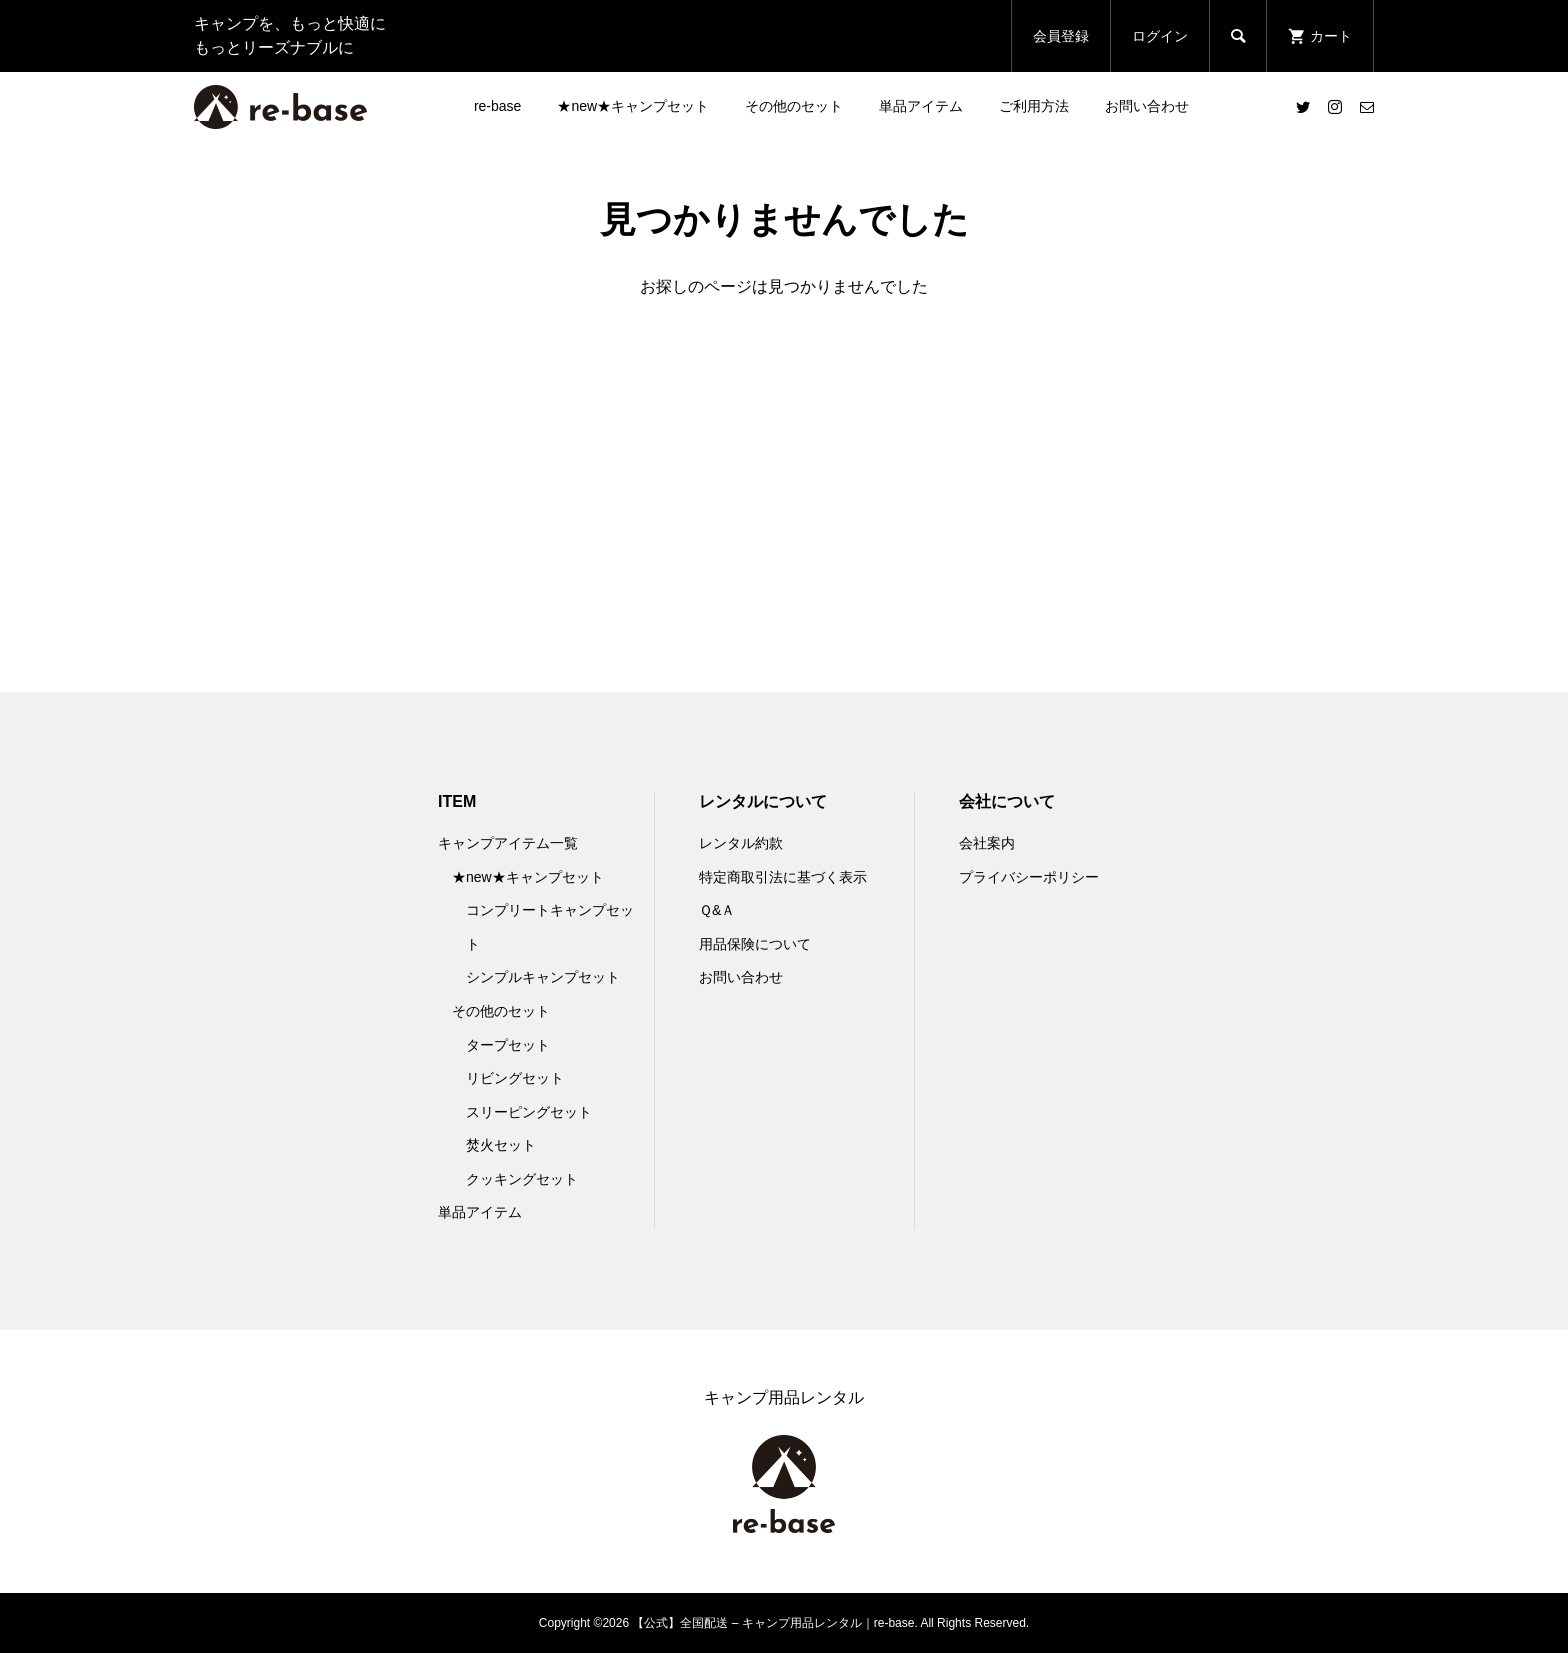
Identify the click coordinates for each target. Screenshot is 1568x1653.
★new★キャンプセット (633, 106)
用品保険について (755, 944)
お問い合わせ (1147, 106)
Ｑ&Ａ (717, 910)
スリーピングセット (529, 1112)
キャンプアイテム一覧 (508, 843)
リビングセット (515, 1078)
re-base (497, 106)
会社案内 (987, 843)
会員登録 (1061, 36)
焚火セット (501, 1145)
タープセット (508, 1045)
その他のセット (794, 106)
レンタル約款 (741, 843)
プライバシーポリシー (1029, 877)
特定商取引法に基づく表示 (783, 877)
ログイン (1160, 36)
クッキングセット (522, 1179)
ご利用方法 (1034, 106)
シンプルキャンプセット (543, 977)
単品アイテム (921, 106)
